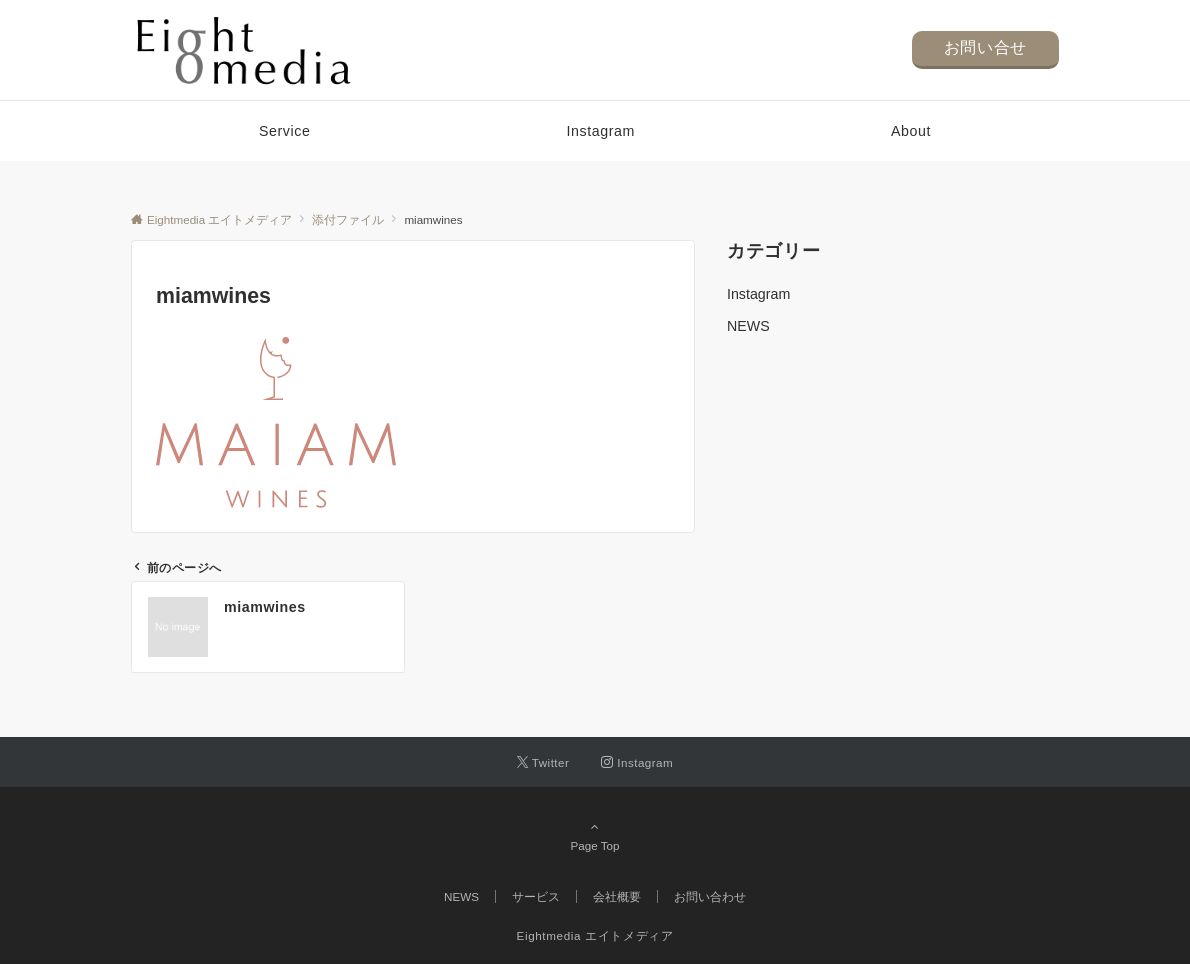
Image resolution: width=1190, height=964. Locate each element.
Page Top (595, 836)
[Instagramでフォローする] (637, 762)
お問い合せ (985, 47)
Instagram (758, 294)
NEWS (748, 326)
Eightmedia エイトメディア (595, 935)
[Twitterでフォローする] (543, 762)
